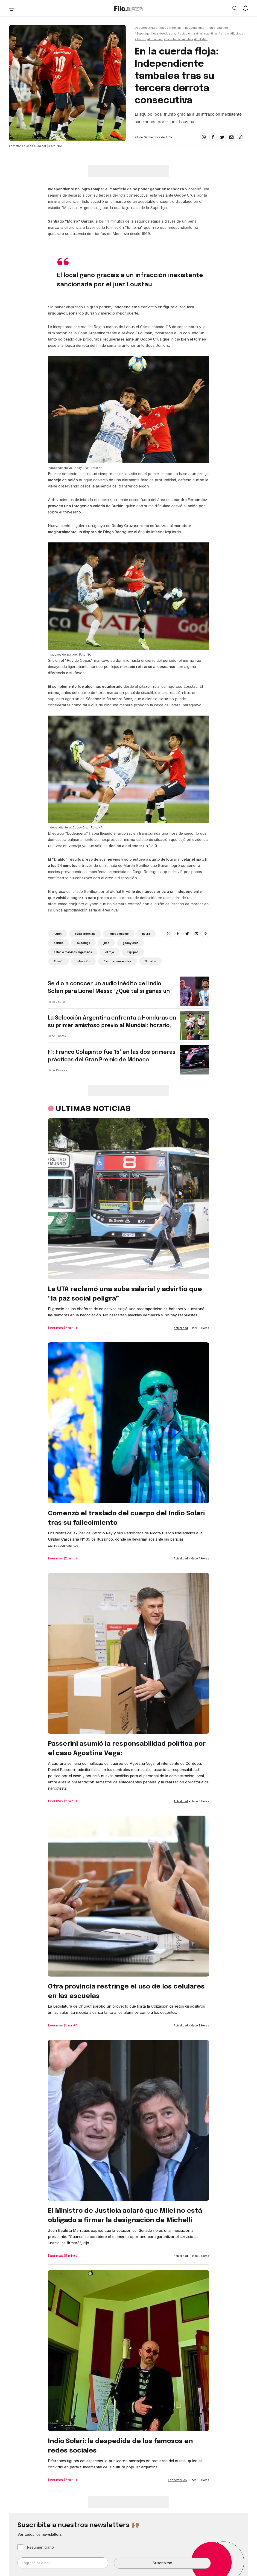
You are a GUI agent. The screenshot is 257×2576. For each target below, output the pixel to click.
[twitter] (222, 137)
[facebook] (213, 137)
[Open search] (234, 8)
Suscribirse (162, 2563)
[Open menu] (11, 8)
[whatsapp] (203, 137)
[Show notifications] (245, 8)
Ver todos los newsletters (40, 2534)
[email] (231, 137)
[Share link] (240, 137)
